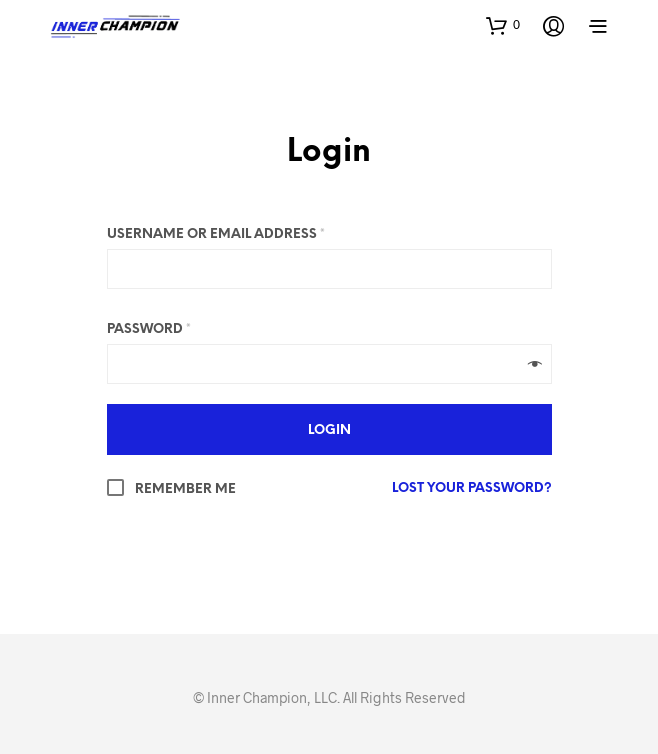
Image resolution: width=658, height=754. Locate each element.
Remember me (171, 489)
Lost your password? (472, 488)
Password (149, 329)
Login (329, 153)
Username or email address (216, 234)
